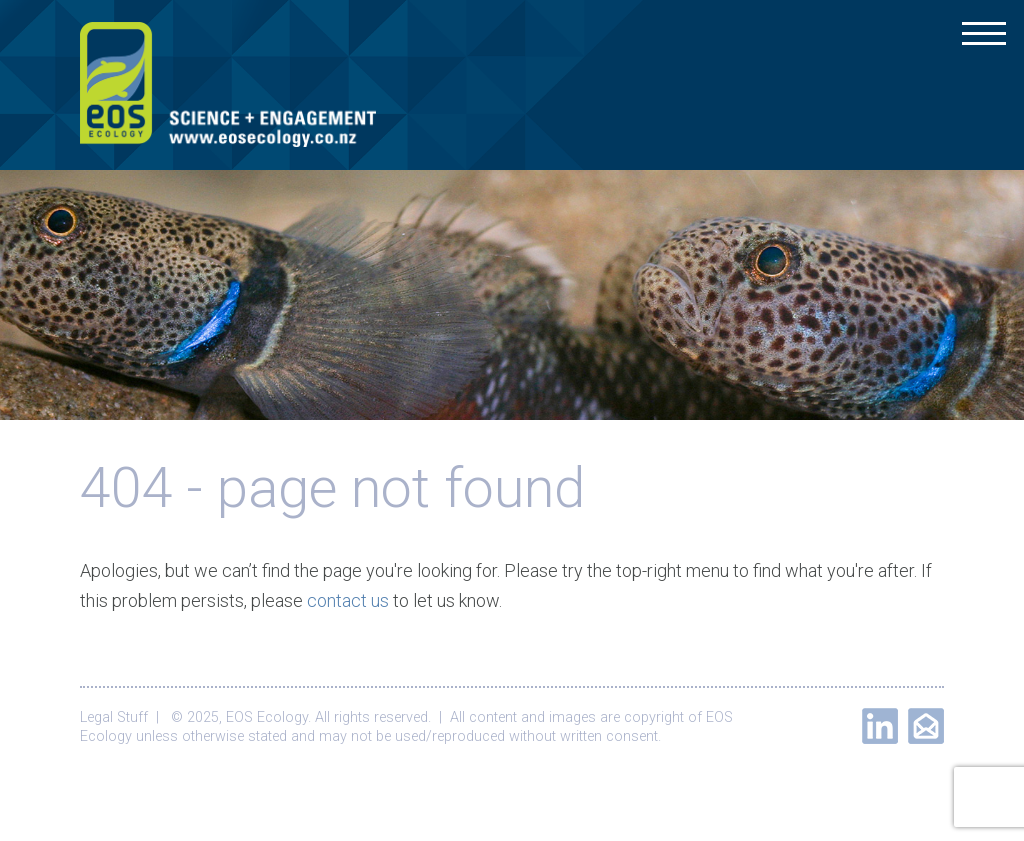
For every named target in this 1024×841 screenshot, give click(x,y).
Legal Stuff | (123, 717)
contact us (348, 600)
